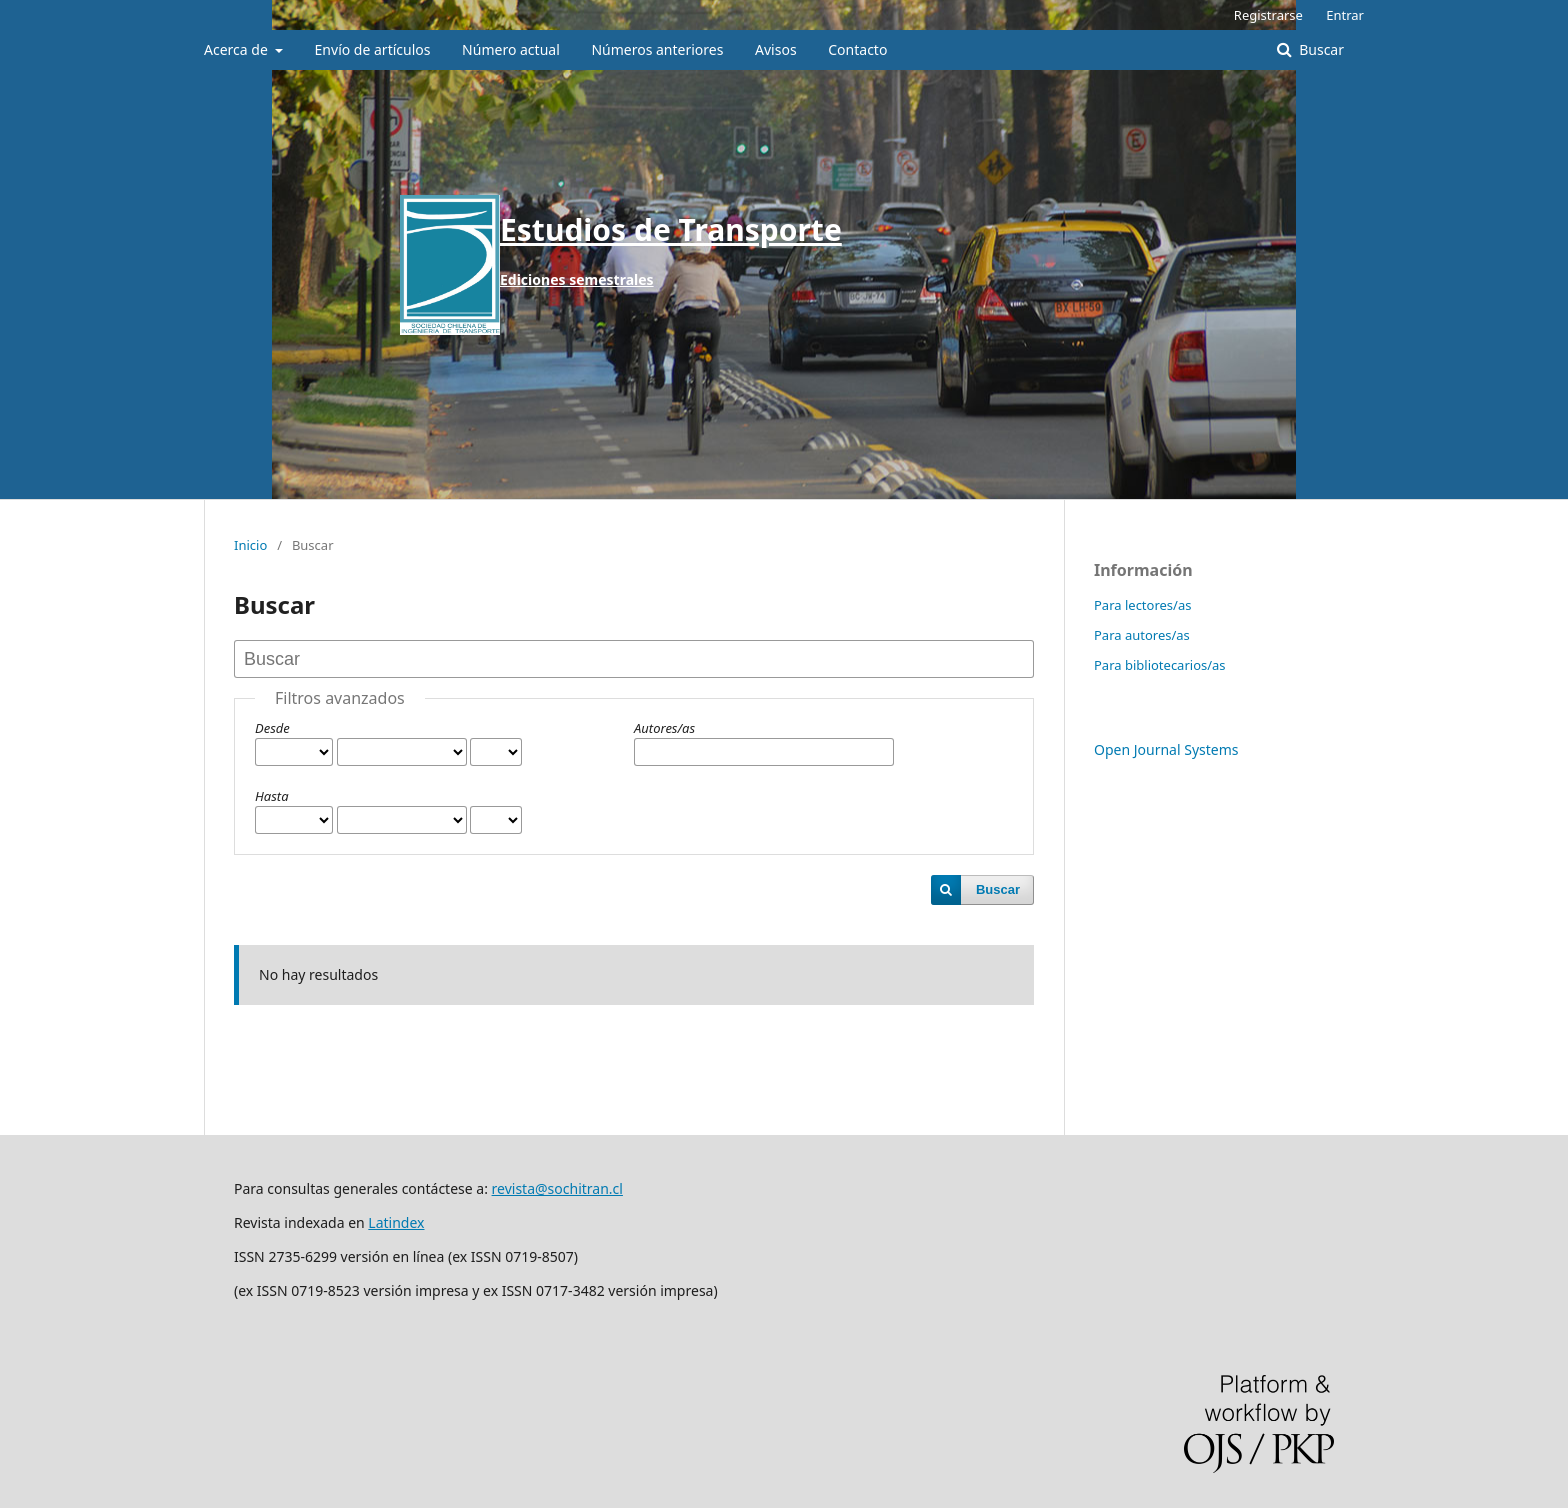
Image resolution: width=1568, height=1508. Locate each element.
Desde (272, 728)
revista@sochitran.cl (557, 1188)
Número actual (511, 49)
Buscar (1320, 49)
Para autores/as (1142, 635)
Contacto (857, 49)
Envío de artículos (373, 49)
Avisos (776, 49)
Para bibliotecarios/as (1160, 665)
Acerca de (237, 49)
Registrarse (1268, 15)
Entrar (1345, 15)
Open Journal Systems (1166, 749)
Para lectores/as (1142, 605)
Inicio (250, 545)
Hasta (272, 796)
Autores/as (664, 728)
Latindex (396, 1222)
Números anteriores (657, 49)
